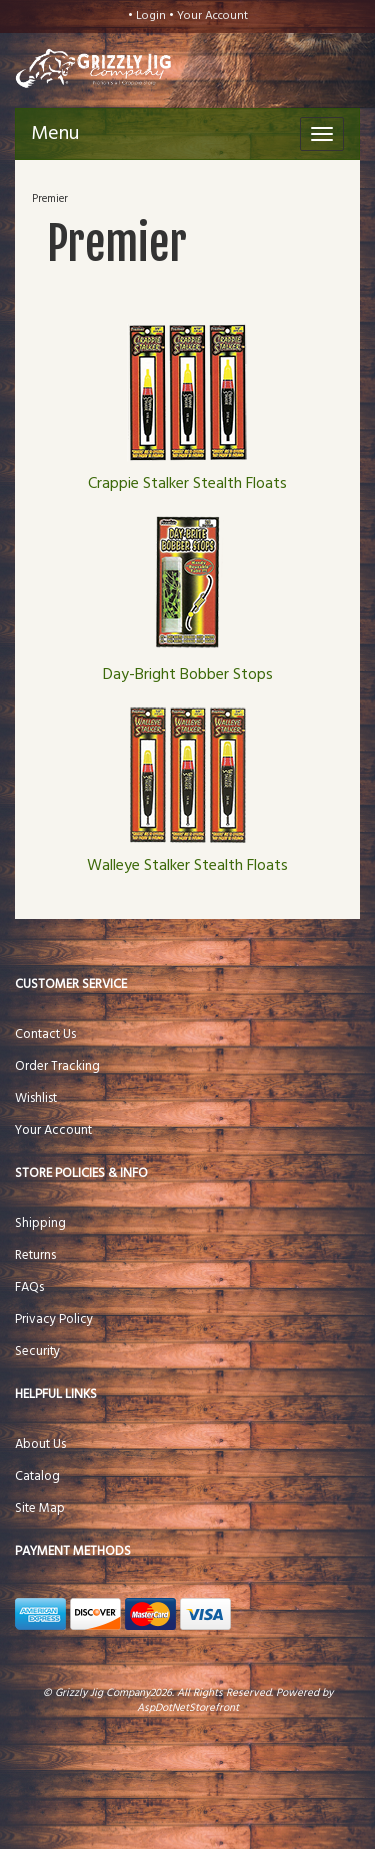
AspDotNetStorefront (188, 1708)
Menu (55, 134)
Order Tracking (57, 1066)
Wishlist (36, 1098)
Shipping (40, 1223)
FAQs (29, 1287)
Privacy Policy (54, 1319)
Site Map (40, 1508)
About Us (40, 1444)
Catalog (37, 1476)
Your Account (212, 16)
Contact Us (45, 1034)
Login (151, 16)
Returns (35, 1255)
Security (37, 1351)
